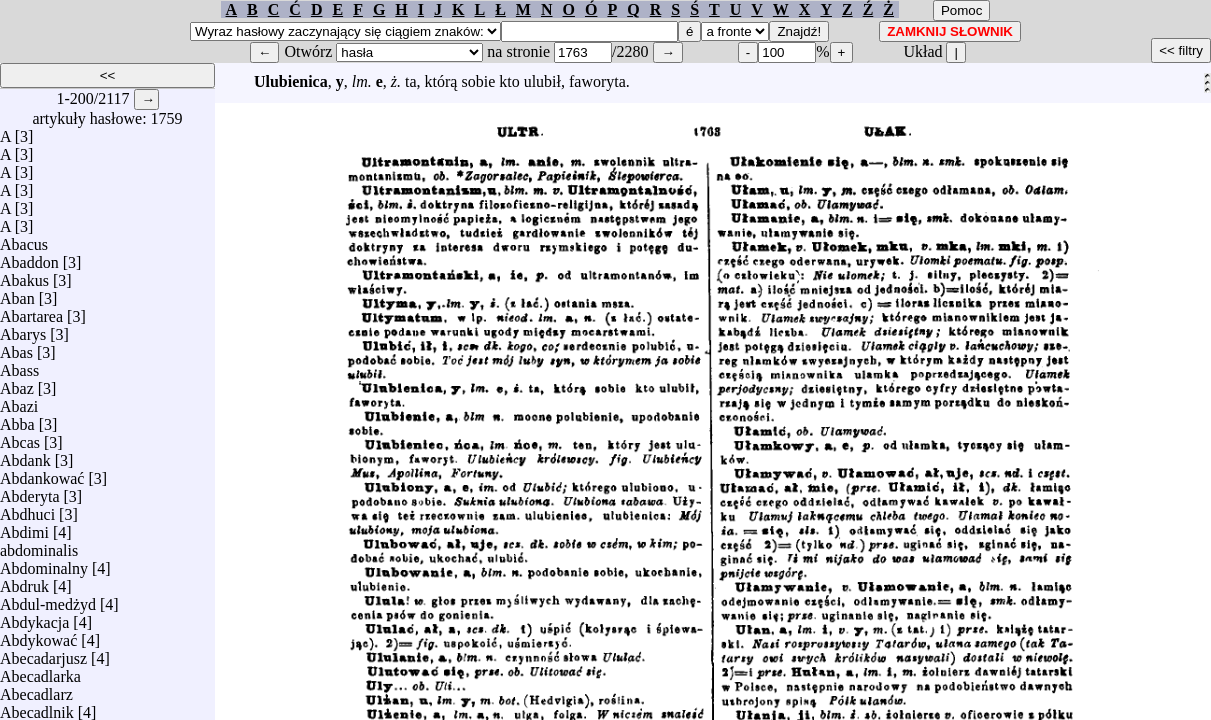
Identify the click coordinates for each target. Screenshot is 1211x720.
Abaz (17, 383)
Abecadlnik (37, 707)
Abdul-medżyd (48, 599)
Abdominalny (44, 563)
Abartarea (31, 311)
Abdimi (24, 527)
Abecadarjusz (43, 653)
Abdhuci (27, 509)
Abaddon (29, 257)
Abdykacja (34, 617)
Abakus (24, 275)
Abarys (23, 329)
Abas (16, 347)
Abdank (25, 455)
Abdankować (42, 473)
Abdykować (38, 635)
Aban (17, 293)
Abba (17, 419)
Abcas (20, 437)
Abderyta (30, 491)
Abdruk (24, 581)
